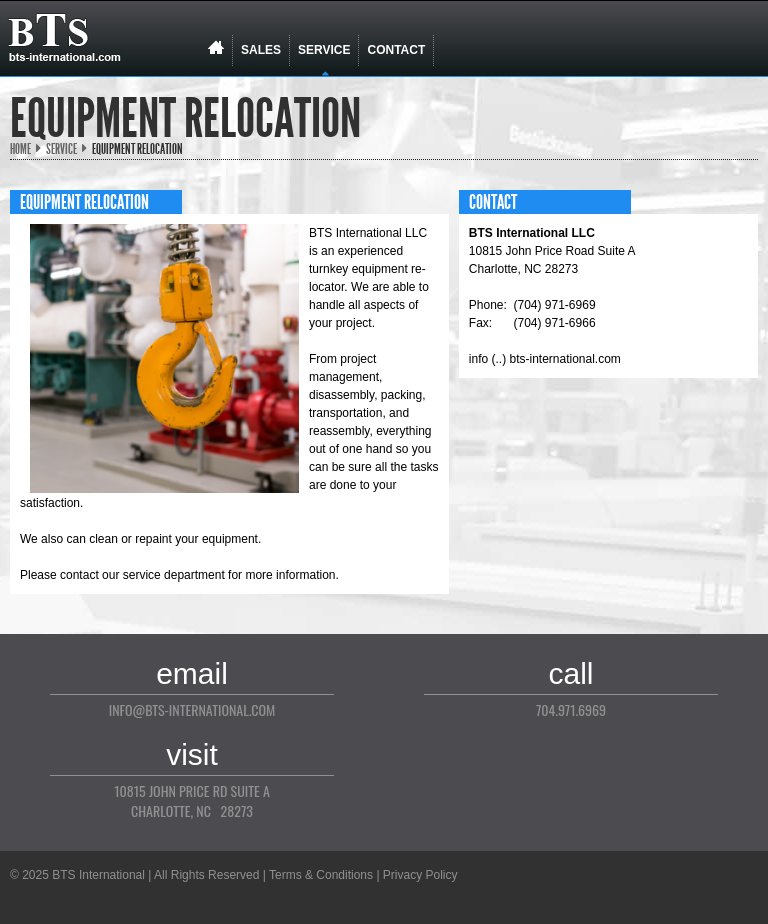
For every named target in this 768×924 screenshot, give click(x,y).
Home (20, 149)
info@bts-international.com (192, 709)
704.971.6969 (571, 709)
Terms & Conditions (321, 875)
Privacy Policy (420, 875)
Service (61, 149)
